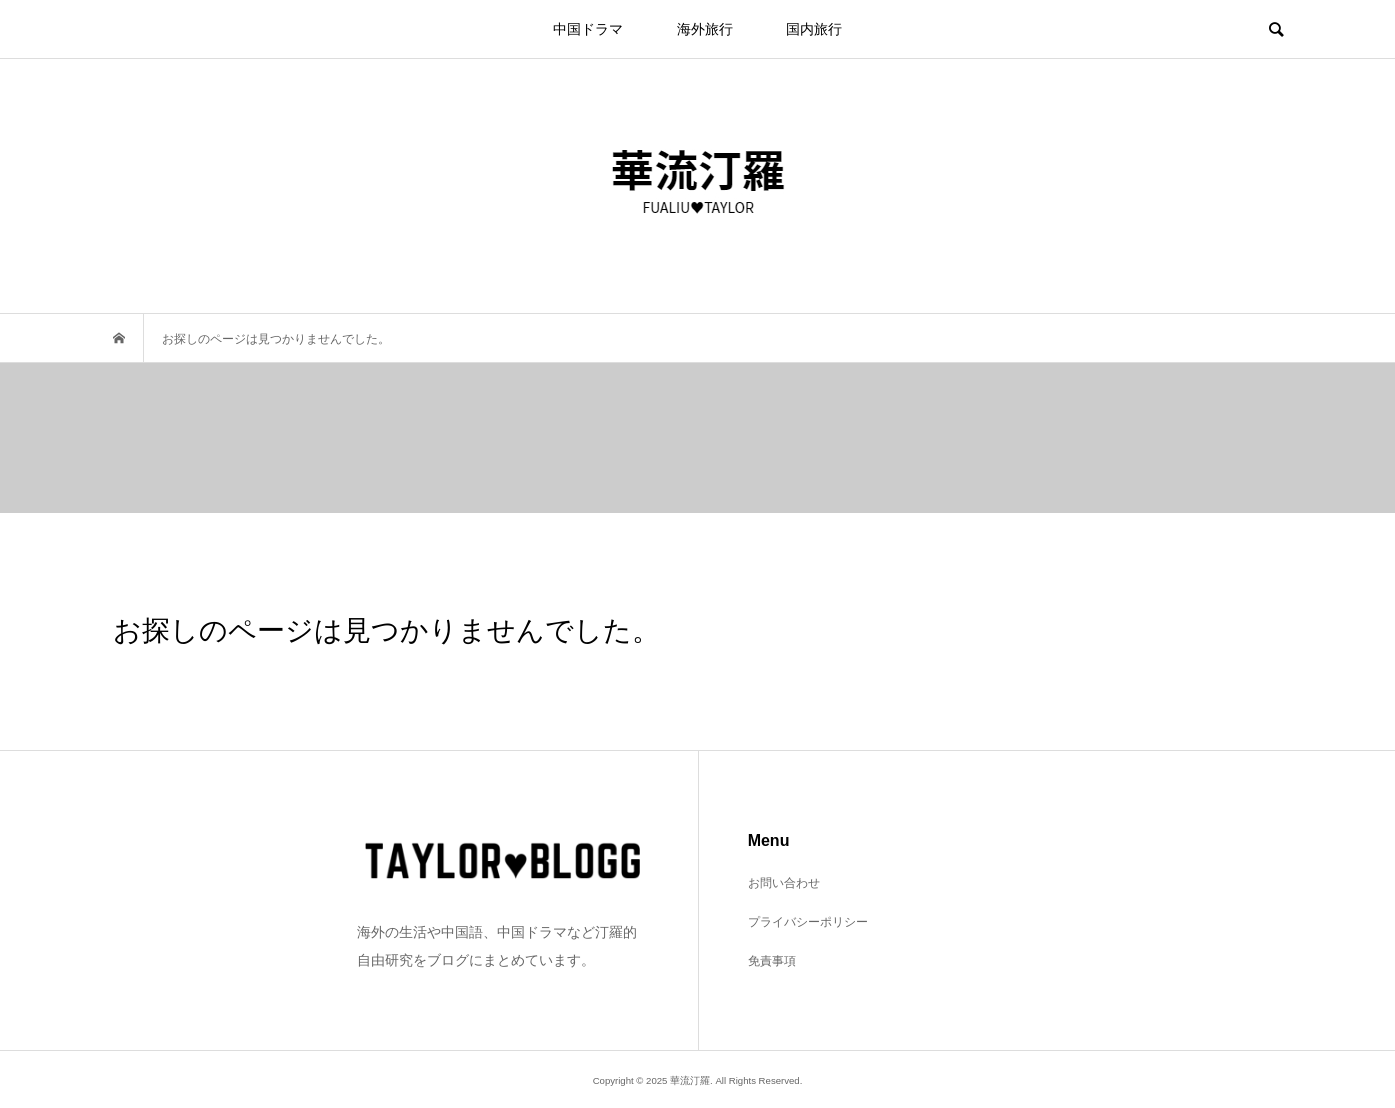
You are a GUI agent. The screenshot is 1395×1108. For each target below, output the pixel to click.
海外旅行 (705, 29)
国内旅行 (814, 29)
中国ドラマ (588, 29)
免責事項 (772, 961)
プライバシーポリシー (808, 922)
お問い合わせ (784, 883)
